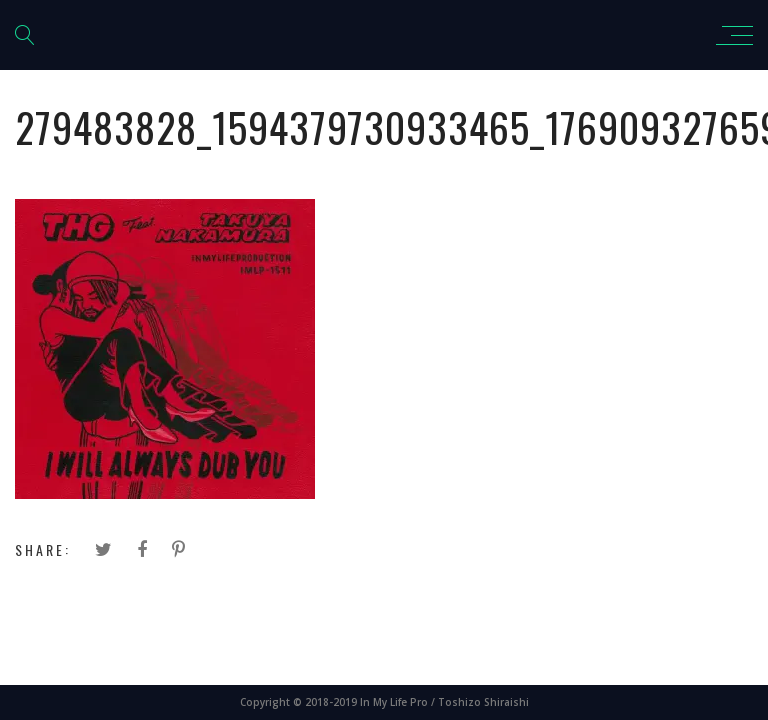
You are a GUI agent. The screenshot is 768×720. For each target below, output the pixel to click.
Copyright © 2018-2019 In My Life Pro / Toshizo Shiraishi (384, 702)
